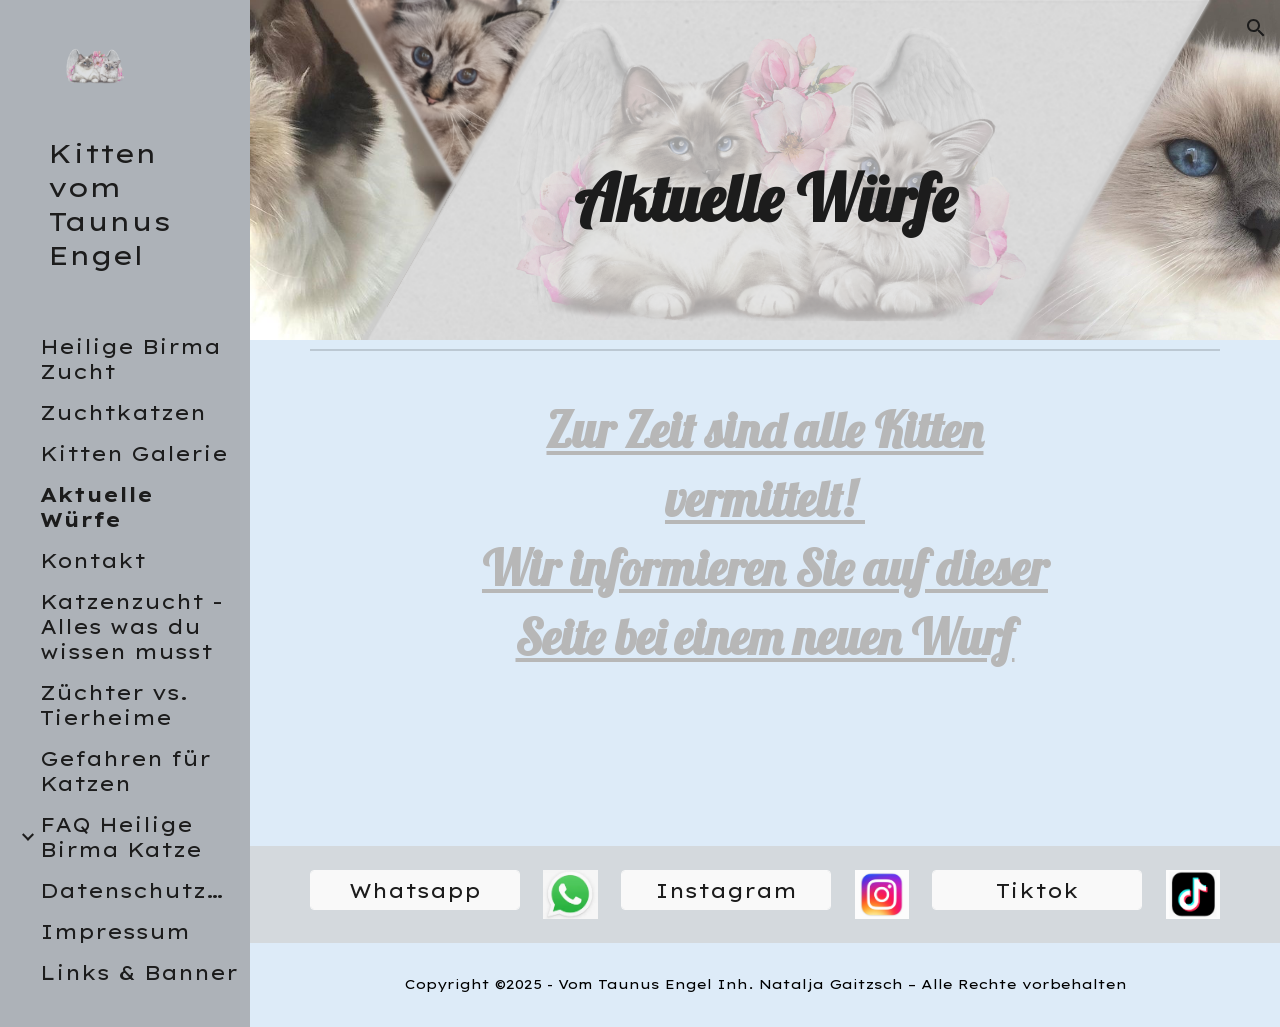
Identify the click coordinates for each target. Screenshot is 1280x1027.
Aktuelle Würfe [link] (96, 507)
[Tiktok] (1037, 890)
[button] (1256, 28)
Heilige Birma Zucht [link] (130, 359)
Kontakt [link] (93, 560)
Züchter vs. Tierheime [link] (114, 705)
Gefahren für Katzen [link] (125, 771)
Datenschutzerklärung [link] (139, 890)
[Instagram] (726, 890)
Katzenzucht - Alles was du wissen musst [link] (131, 626)
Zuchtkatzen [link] (123, 412)
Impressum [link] (115, 931)
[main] (764, 198)
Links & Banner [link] (139, 972)
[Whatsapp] (415, 890)
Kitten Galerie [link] (134, 453)
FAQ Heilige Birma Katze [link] (121, 837)
